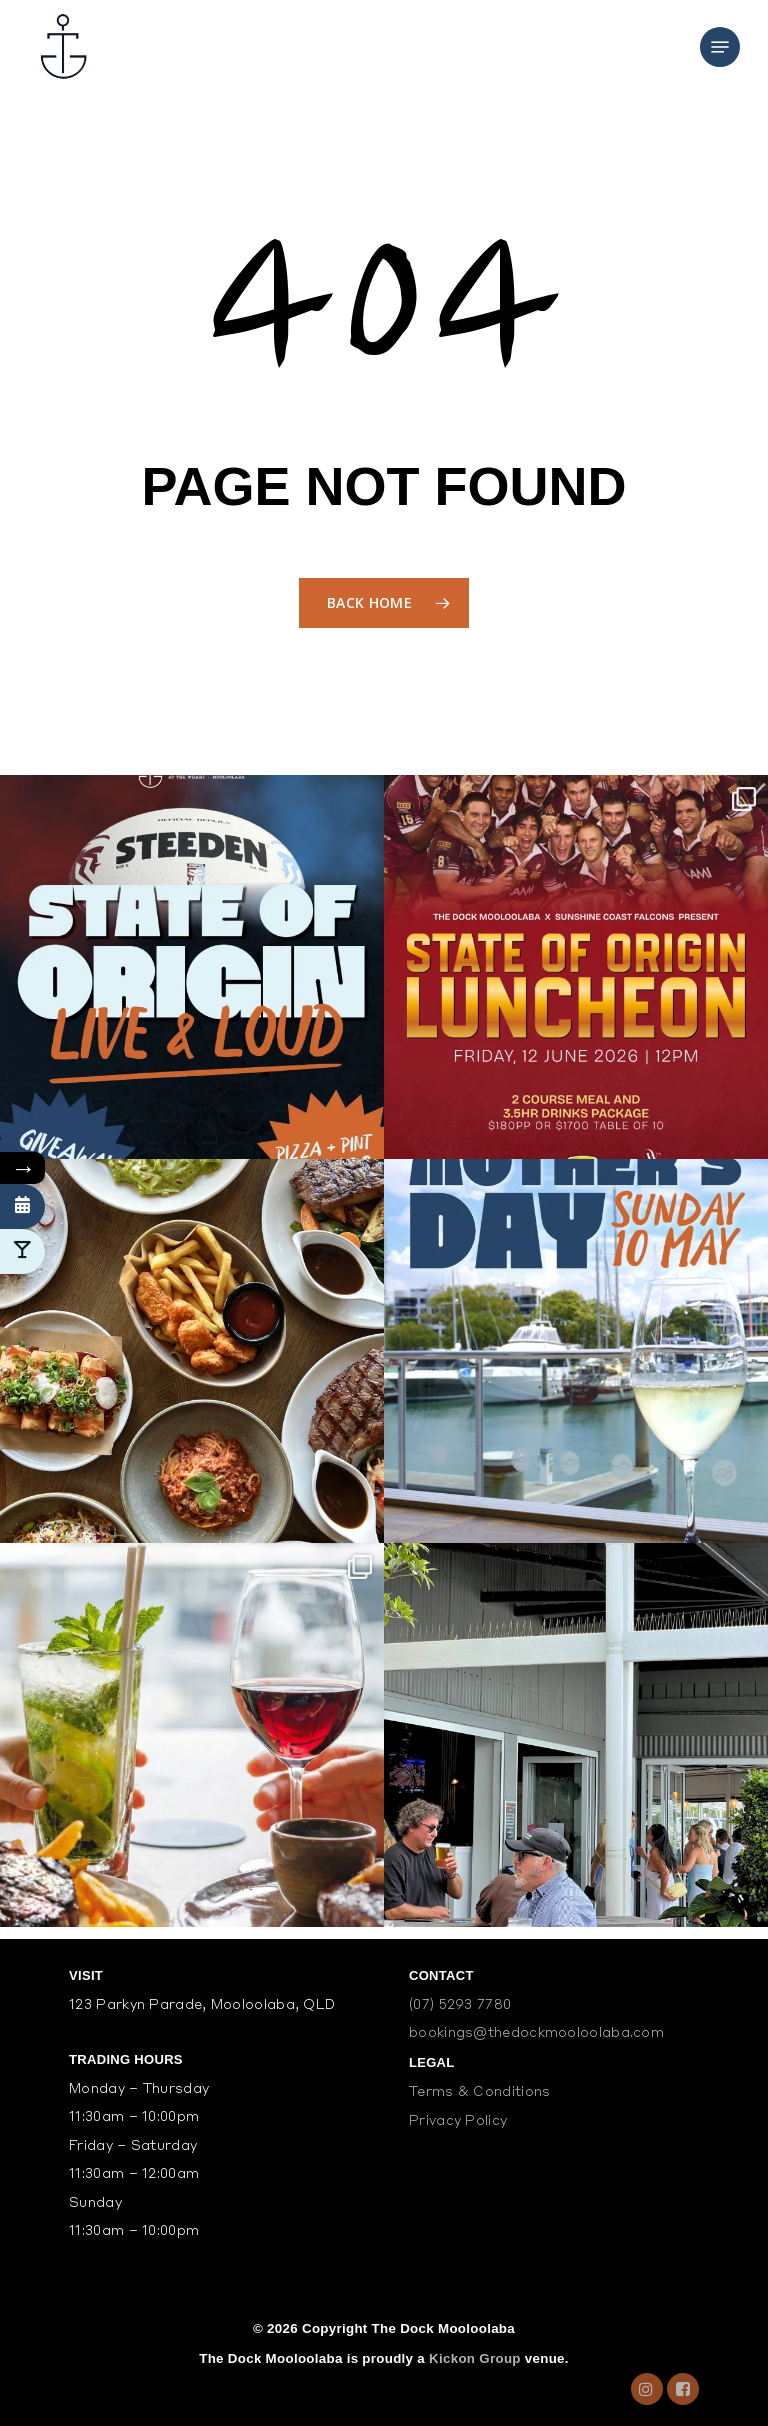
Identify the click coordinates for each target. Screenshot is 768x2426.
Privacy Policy (458, 2121)
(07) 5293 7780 (460, 2005)
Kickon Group (475, 2358)
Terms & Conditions (479, 2092)
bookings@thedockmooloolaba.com (536, 2033)
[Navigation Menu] (720, 47)
